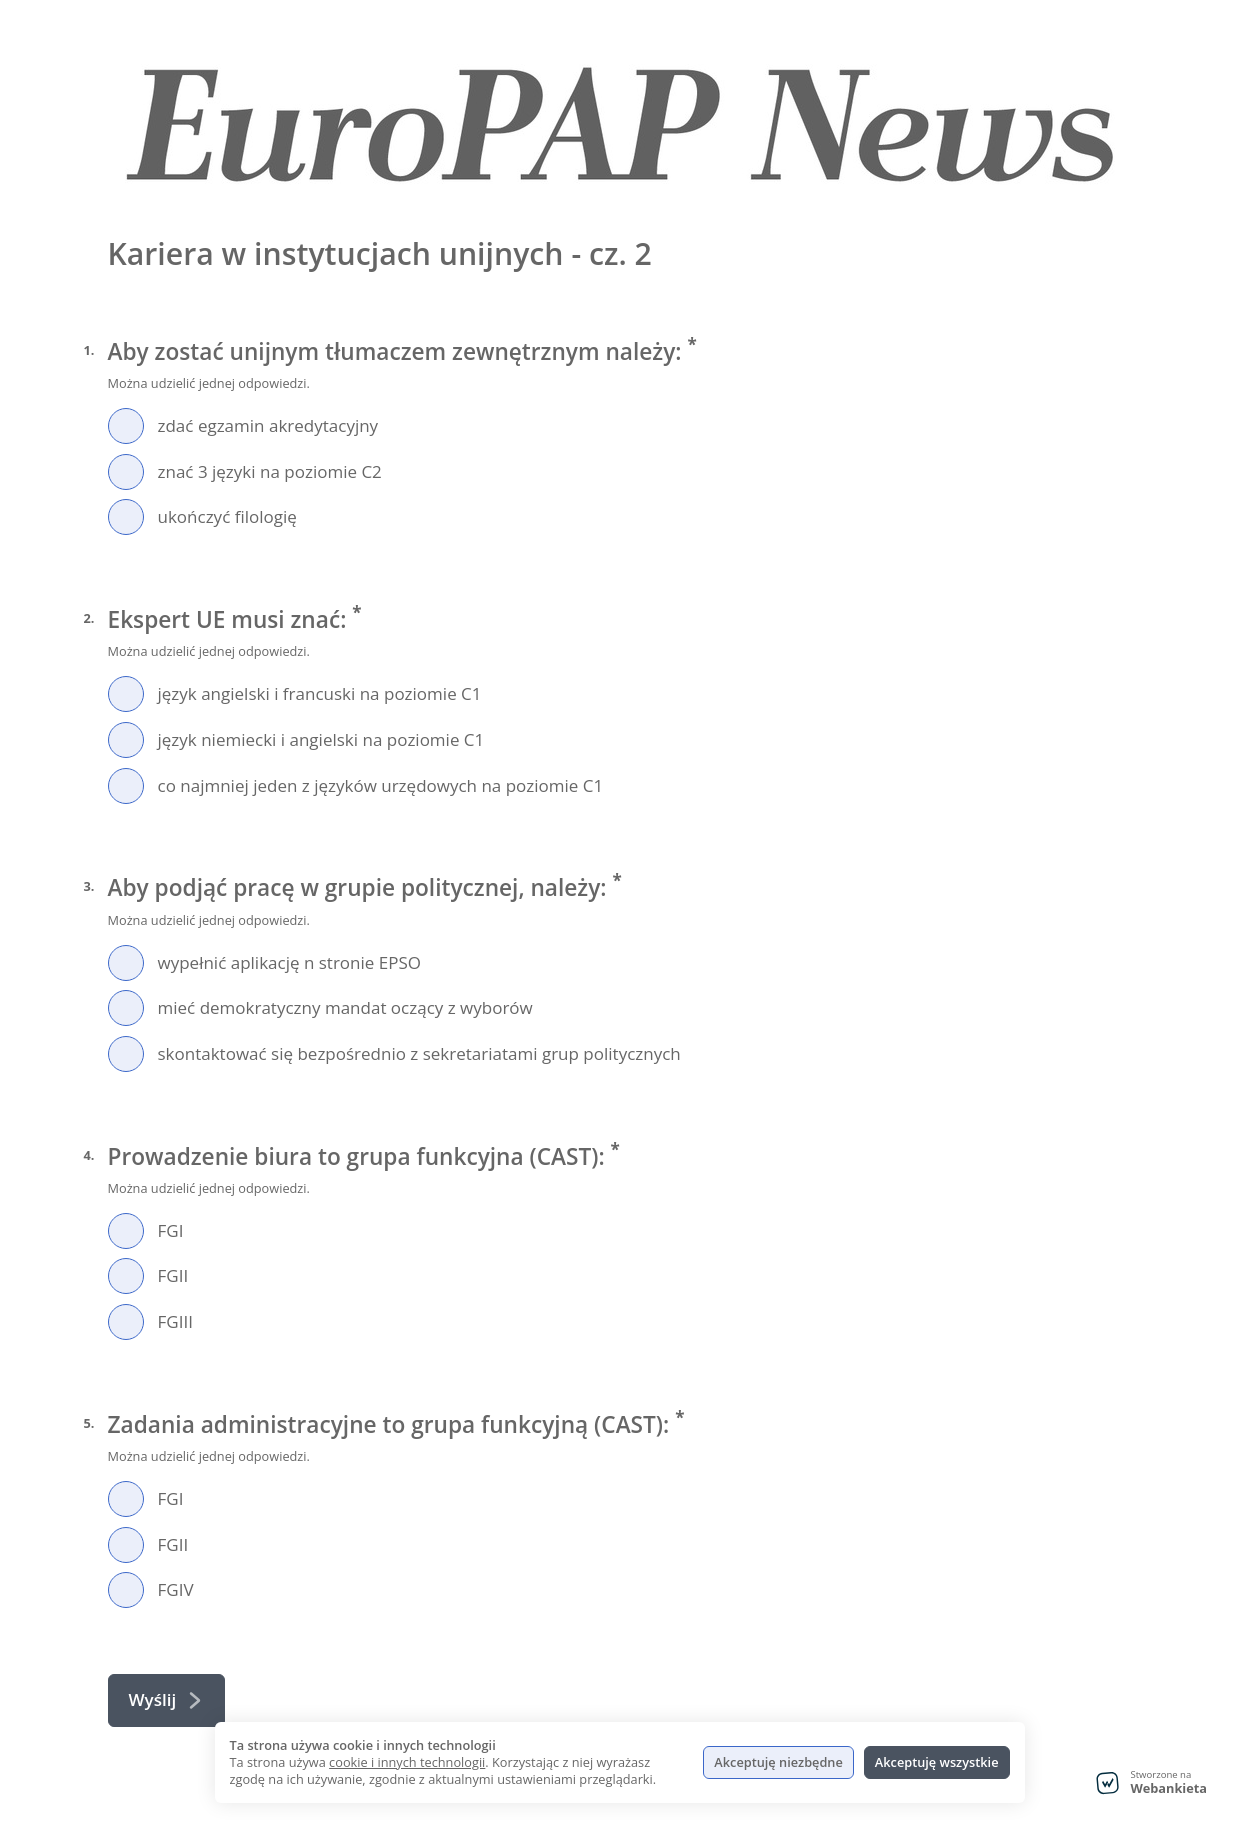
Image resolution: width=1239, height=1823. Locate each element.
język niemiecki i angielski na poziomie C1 (321, 739)
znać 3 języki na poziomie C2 (270, 471)
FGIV (176, 1589)
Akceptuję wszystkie (937, 1762)
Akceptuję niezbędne (778, 1762)
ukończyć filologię (227, 516)
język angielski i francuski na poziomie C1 (320, 693)
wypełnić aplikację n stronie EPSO (289, 962)
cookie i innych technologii (407, 1762)
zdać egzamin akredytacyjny (268, 425)
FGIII (175, 1321)
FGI (171, 1230)
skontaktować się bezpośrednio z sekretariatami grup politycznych (419, 1053)
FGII (173, 1275)
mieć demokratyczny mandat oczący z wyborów (345, 1007)
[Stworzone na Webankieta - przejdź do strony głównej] (1151, 1783)
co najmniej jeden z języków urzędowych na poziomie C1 (381, 785)
